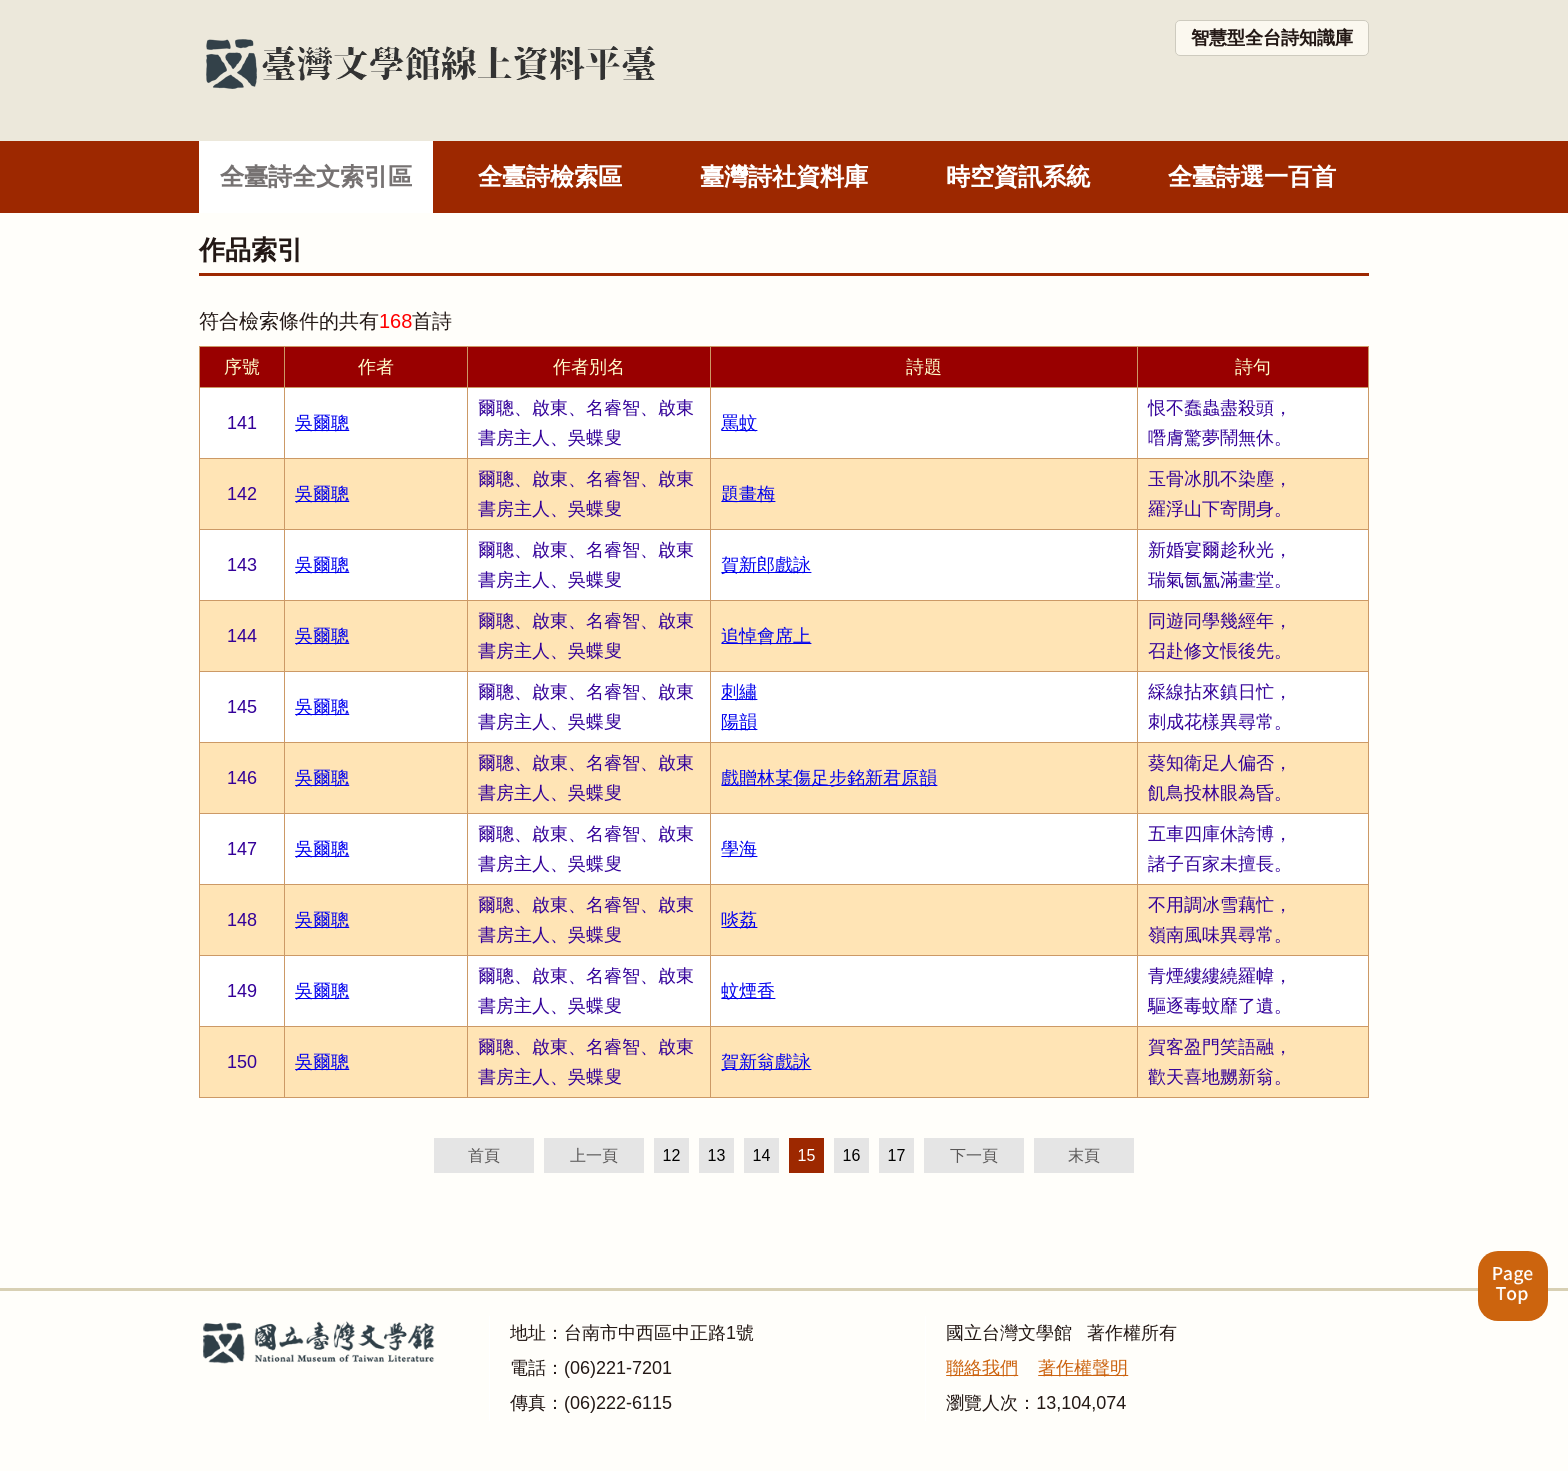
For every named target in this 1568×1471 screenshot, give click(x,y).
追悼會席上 (766, 636)
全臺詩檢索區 (550, 176)
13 (717, 1155)
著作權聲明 (1083, 1368)
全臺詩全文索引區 (316, 176)
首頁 (484, 1155)
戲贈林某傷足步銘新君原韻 (829, 778)
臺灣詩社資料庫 (784, 176)
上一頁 (594, 1155)
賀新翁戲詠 (766, 1062)
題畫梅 (748, 494)
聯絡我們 (982, 1368)
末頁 (1084, 1155)
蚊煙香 (748, 991)
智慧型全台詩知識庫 (1272, 38)
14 (762, 1155)
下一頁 (974, 1155)
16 (852, 1155)
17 (897, 1155)
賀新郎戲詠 (766, 565)
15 (807, 1155)
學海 (739, 849)
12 (672, 1155)
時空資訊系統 (1018, 176)
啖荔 (739, 920)
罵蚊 (739, 423)
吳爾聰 (322, 423)
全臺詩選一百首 (1252, 176)
